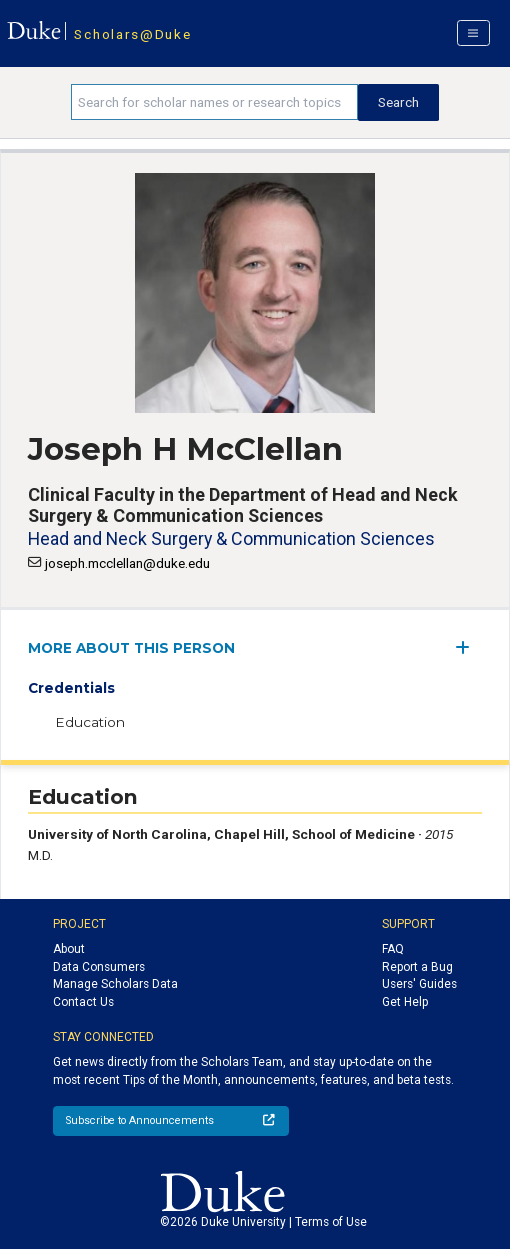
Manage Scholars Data (115, 984)
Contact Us (83, 1002)
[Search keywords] (214, 102)
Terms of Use (331, 1222)
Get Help (405, 1002)
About (69, 949)
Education (90, 722)
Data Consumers (99, 967)
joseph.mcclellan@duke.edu (127, 563)
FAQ (393, 949)
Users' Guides (419, 984)
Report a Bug (417, 967)
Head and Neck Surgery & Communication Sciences (231, 538)
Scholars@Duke (132, 34)
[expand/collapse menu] (468, 647)
